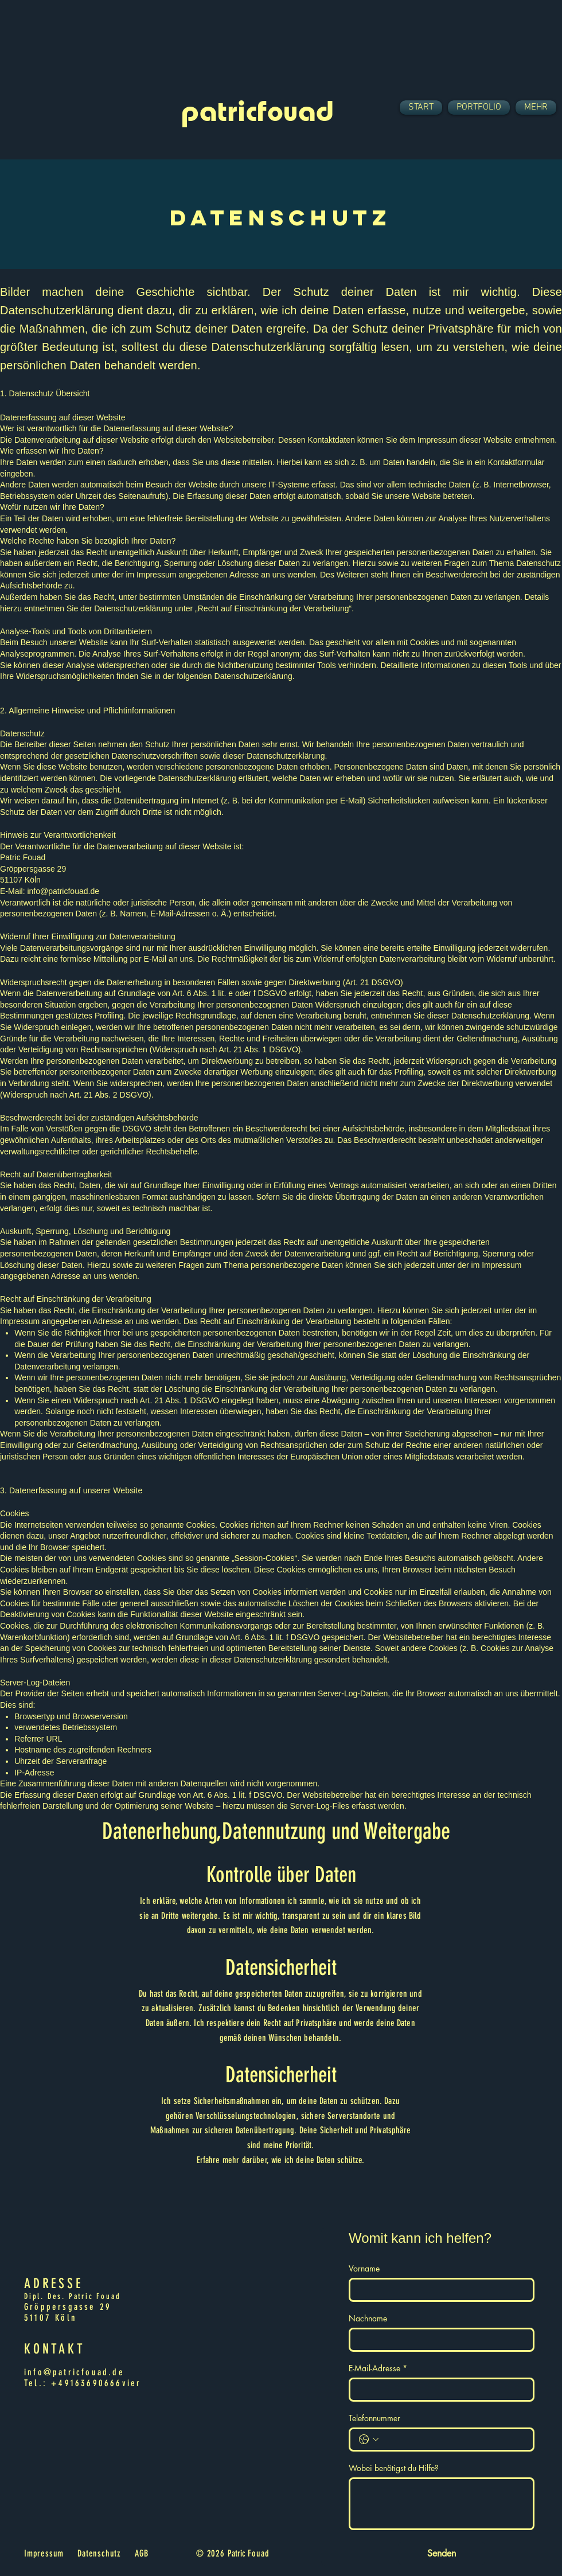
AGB (141, 2553)
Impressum (44, 2553)
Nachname (368, 2318)
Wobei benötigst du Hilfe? (394, 2468)
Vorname (364, 2268)
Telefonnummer (374, 2418)
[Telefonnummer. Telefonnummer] (453, 2439)
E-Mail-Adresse (378, 2368)
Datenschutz (99, 2553)
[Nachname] (438, 2339)
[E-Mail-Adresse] (438, 2389)
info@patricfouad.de (63, 891)
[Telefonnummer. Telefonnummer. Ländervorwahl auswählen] (368, 2439)
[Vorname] (438, 2290)
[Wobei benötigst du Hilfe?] (441, 2504)
